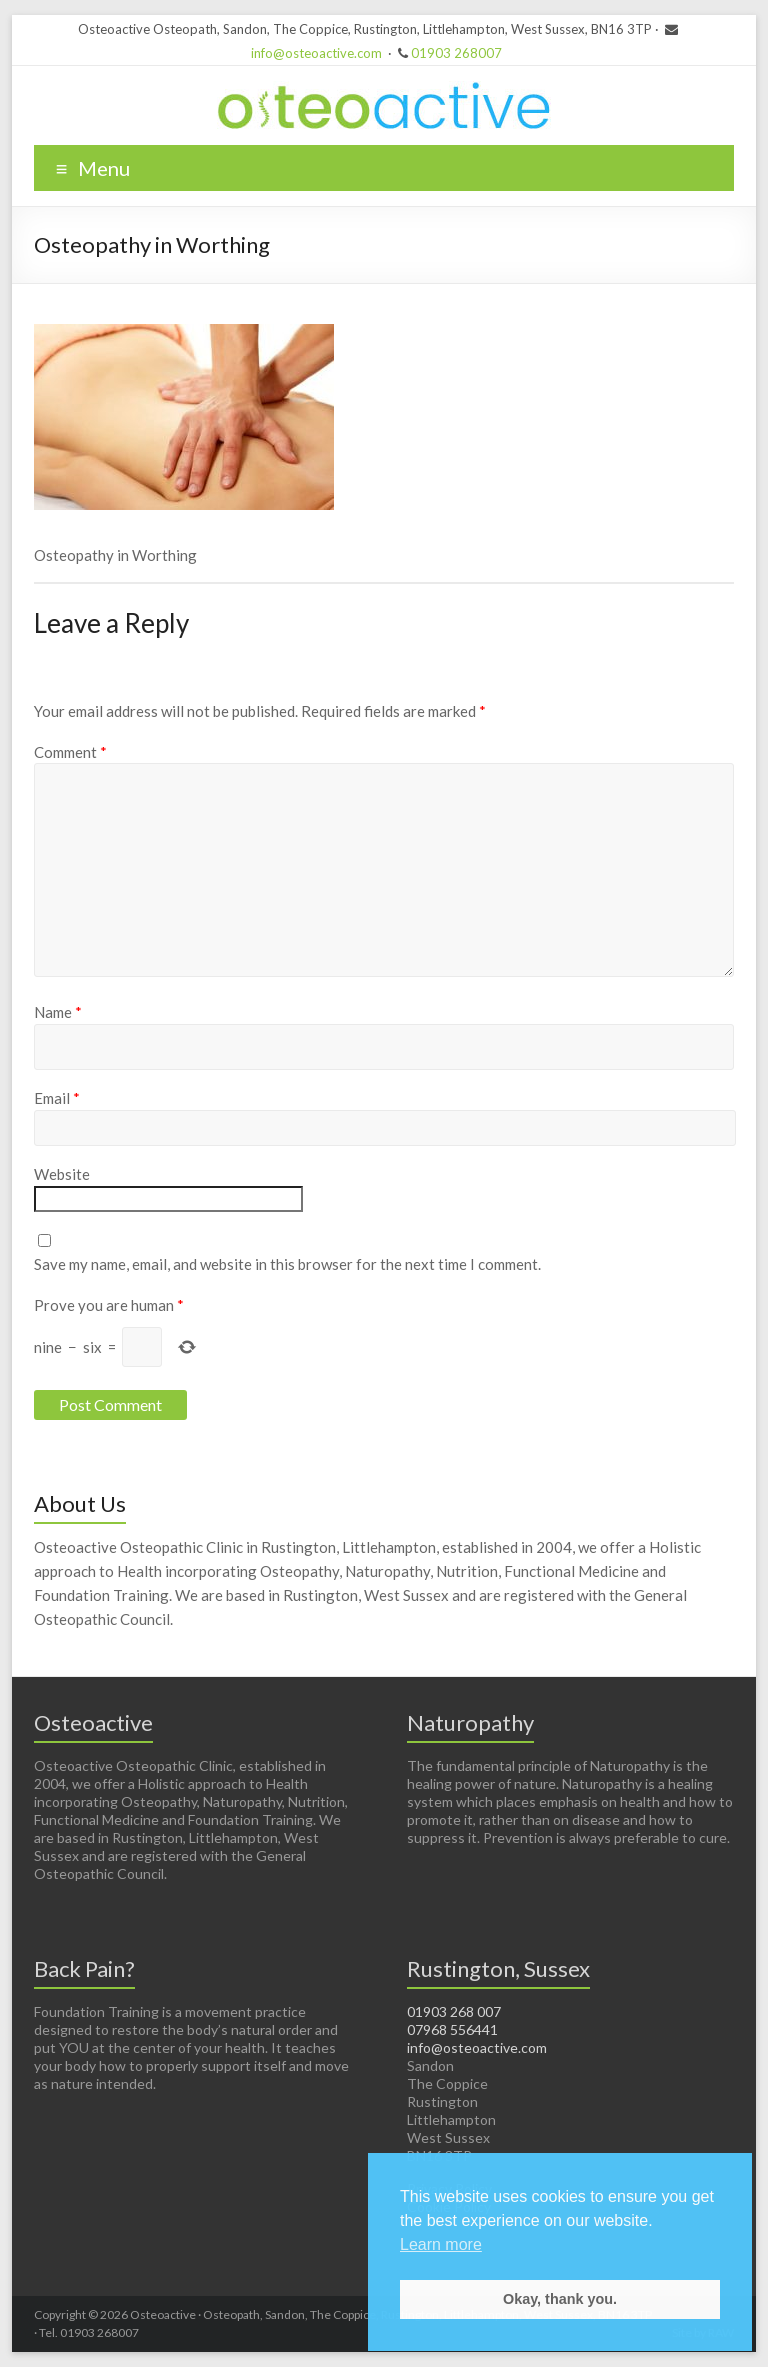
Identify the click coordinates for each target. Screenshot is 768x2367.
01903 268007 (456, 53)
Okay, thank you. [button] (560, 2299)
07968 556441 (452, 2029)
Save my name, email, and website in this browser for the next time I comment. (287, 1264)
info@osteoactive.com (316, 53)
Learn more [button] (441, 2244)
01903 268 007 (454, 2011)
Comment (70, 752)
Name (58, 1012)
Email (57, 1098)
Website (62, 1174)
